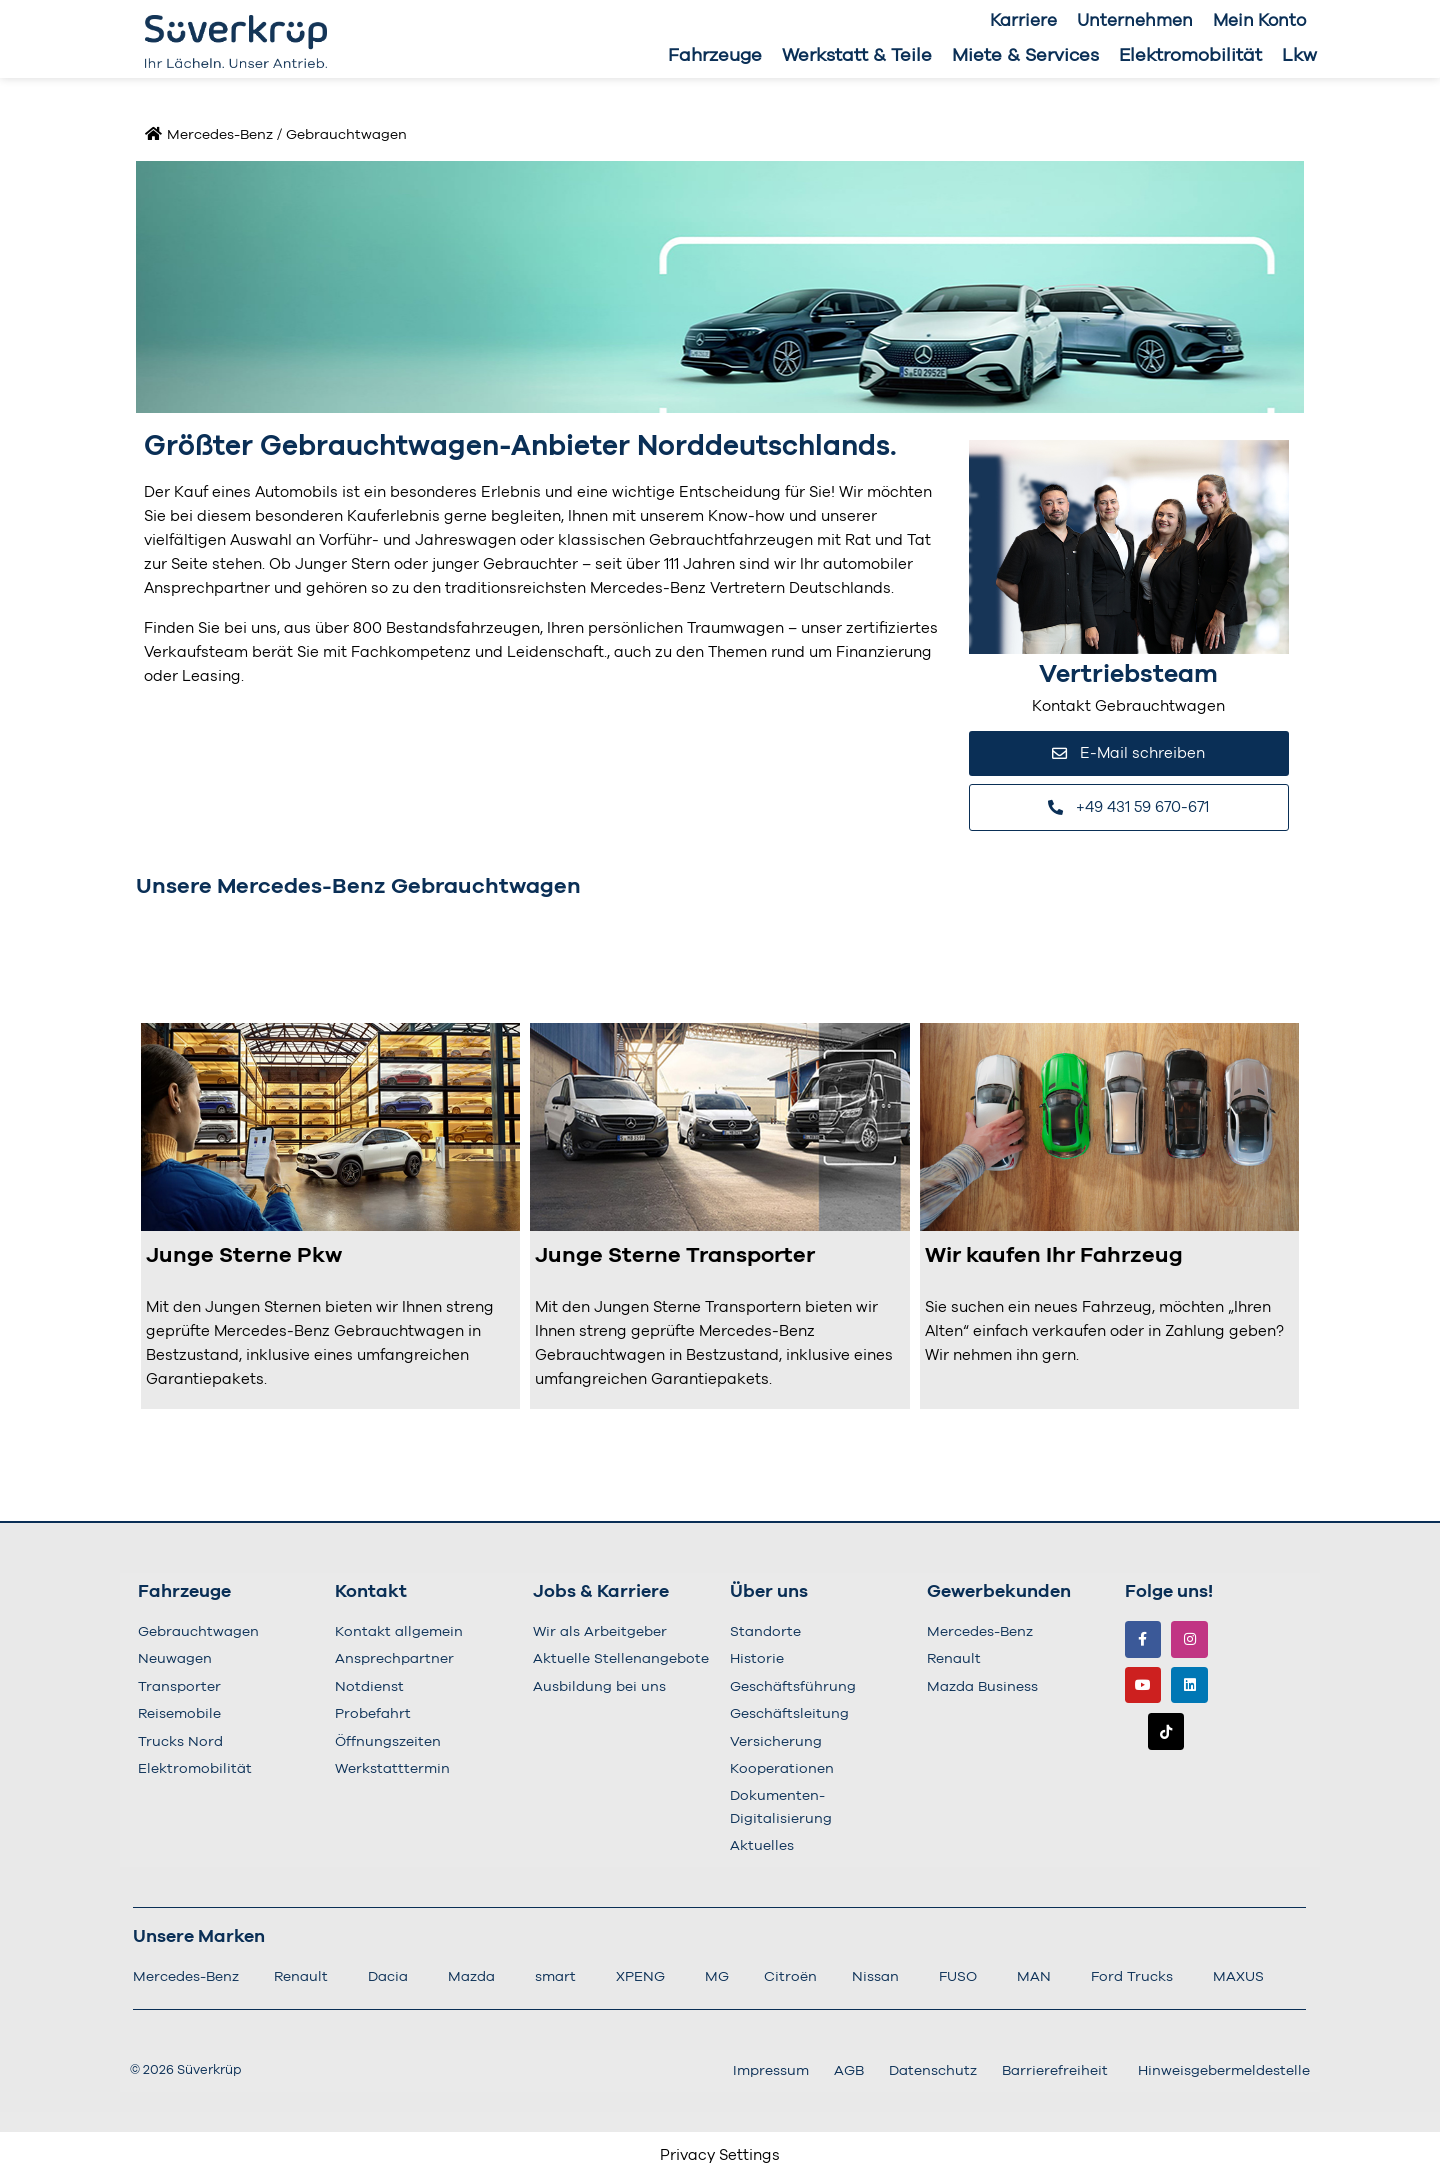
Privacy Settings (720, 2157)
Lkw (1299, 56)
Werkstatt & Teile (857, 56)
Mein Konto (1259, 20)
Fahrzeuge (715, 56)
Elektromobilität (1190, 56)
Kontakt (371, 1594)
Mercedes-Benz (220, 135)
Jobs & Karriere (601, 1594)
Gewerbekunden (999, 1594)
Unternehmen (1135, 20)
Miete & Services (1025, 56)
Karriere (1023, 20)
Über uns (769, 1594)
